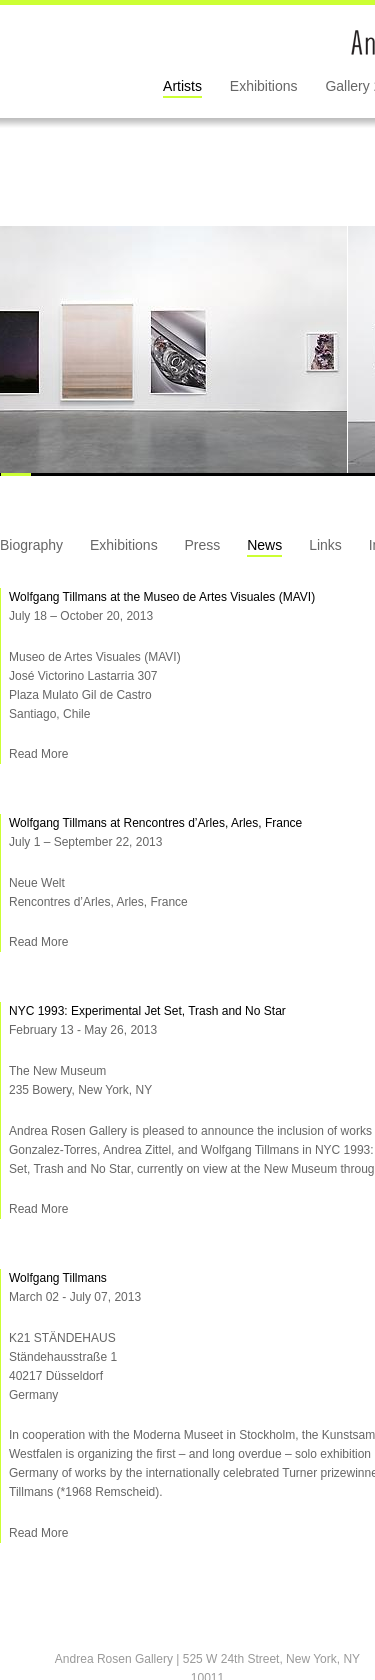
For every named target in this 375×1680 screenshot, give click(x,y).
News (264, 545)
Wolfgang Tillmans (58, 1278)
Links (325, 545)
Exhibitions (264, 86)
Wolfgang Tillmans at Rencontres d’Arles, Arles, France (155, 823)
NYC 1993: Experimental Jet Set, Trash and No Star (147, 1011)
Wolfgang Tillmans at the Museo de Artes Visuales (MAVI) (162, 597)
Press (203, 545)
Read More (38, 754)
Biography (31, 545)
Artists (182, 86)
